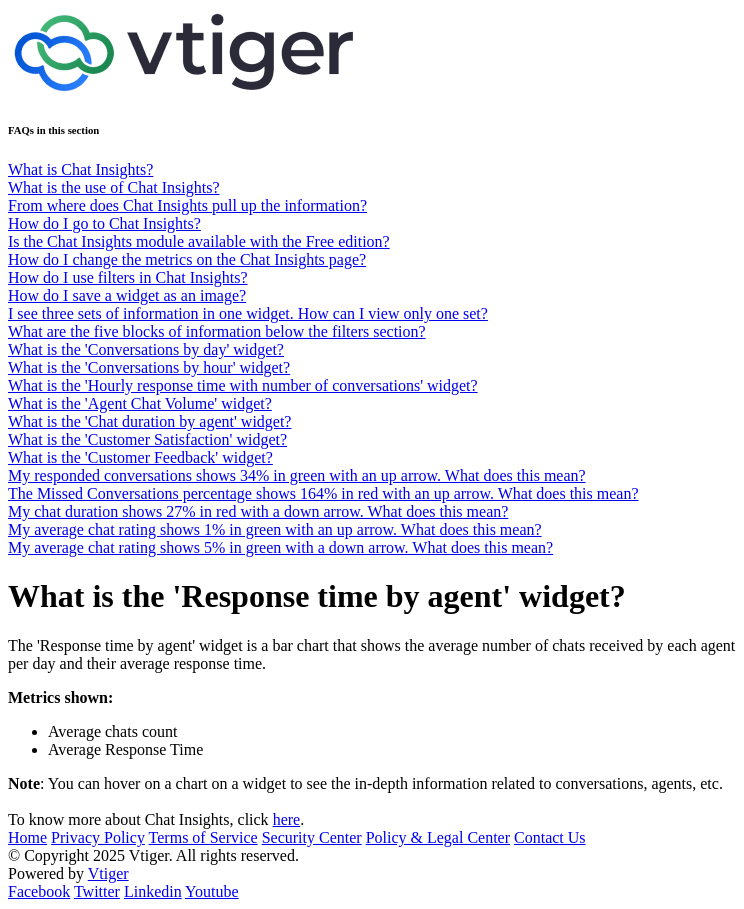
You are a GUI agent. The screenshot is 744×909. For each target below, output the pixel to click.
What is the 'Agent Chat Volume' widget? (140, 403)
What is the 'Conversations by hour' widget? (149, 367)
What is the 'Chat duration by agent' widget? (149, 421)
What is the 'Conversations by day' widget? (146, 349)
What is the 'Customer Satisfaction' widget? (147, 439)
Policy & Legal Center (438, 837)
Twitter (97, 891)
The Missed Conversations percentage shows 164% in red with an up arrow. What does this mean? (323, 493)
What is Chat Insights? (80, 169)
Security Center (312, 837)
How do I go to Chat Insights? (104, 223)
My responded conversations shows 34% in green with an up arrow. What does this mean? (297, 475)
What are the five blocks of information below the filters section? (217, 331)
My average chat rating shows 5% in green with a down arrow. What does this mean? (280, 547)
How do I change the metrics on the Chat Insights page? (187, 259)
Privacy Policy (98, 837)
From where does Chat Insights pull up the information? (187, 205)
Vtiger (108, 873)
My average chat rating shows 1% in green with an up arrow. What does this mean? (275, 529)
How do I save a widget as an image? (127, 295)
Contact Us (550, 837)
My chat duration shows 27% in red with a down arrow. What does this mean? (258, 511)
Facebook (39, 891)
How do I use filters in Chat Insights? (128, 277)
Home (27, 837)
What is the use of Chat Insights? (114, 187)
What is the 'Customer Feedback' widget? (140, 457)
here (287, 819)
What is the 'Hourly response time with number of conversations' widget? (243, 385)
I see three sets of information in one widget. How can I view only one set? (248, 313)
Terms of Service (203, 837)
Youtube (212, 891)
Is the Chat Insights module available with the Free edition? (199, 241)
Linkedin (153, 891)
